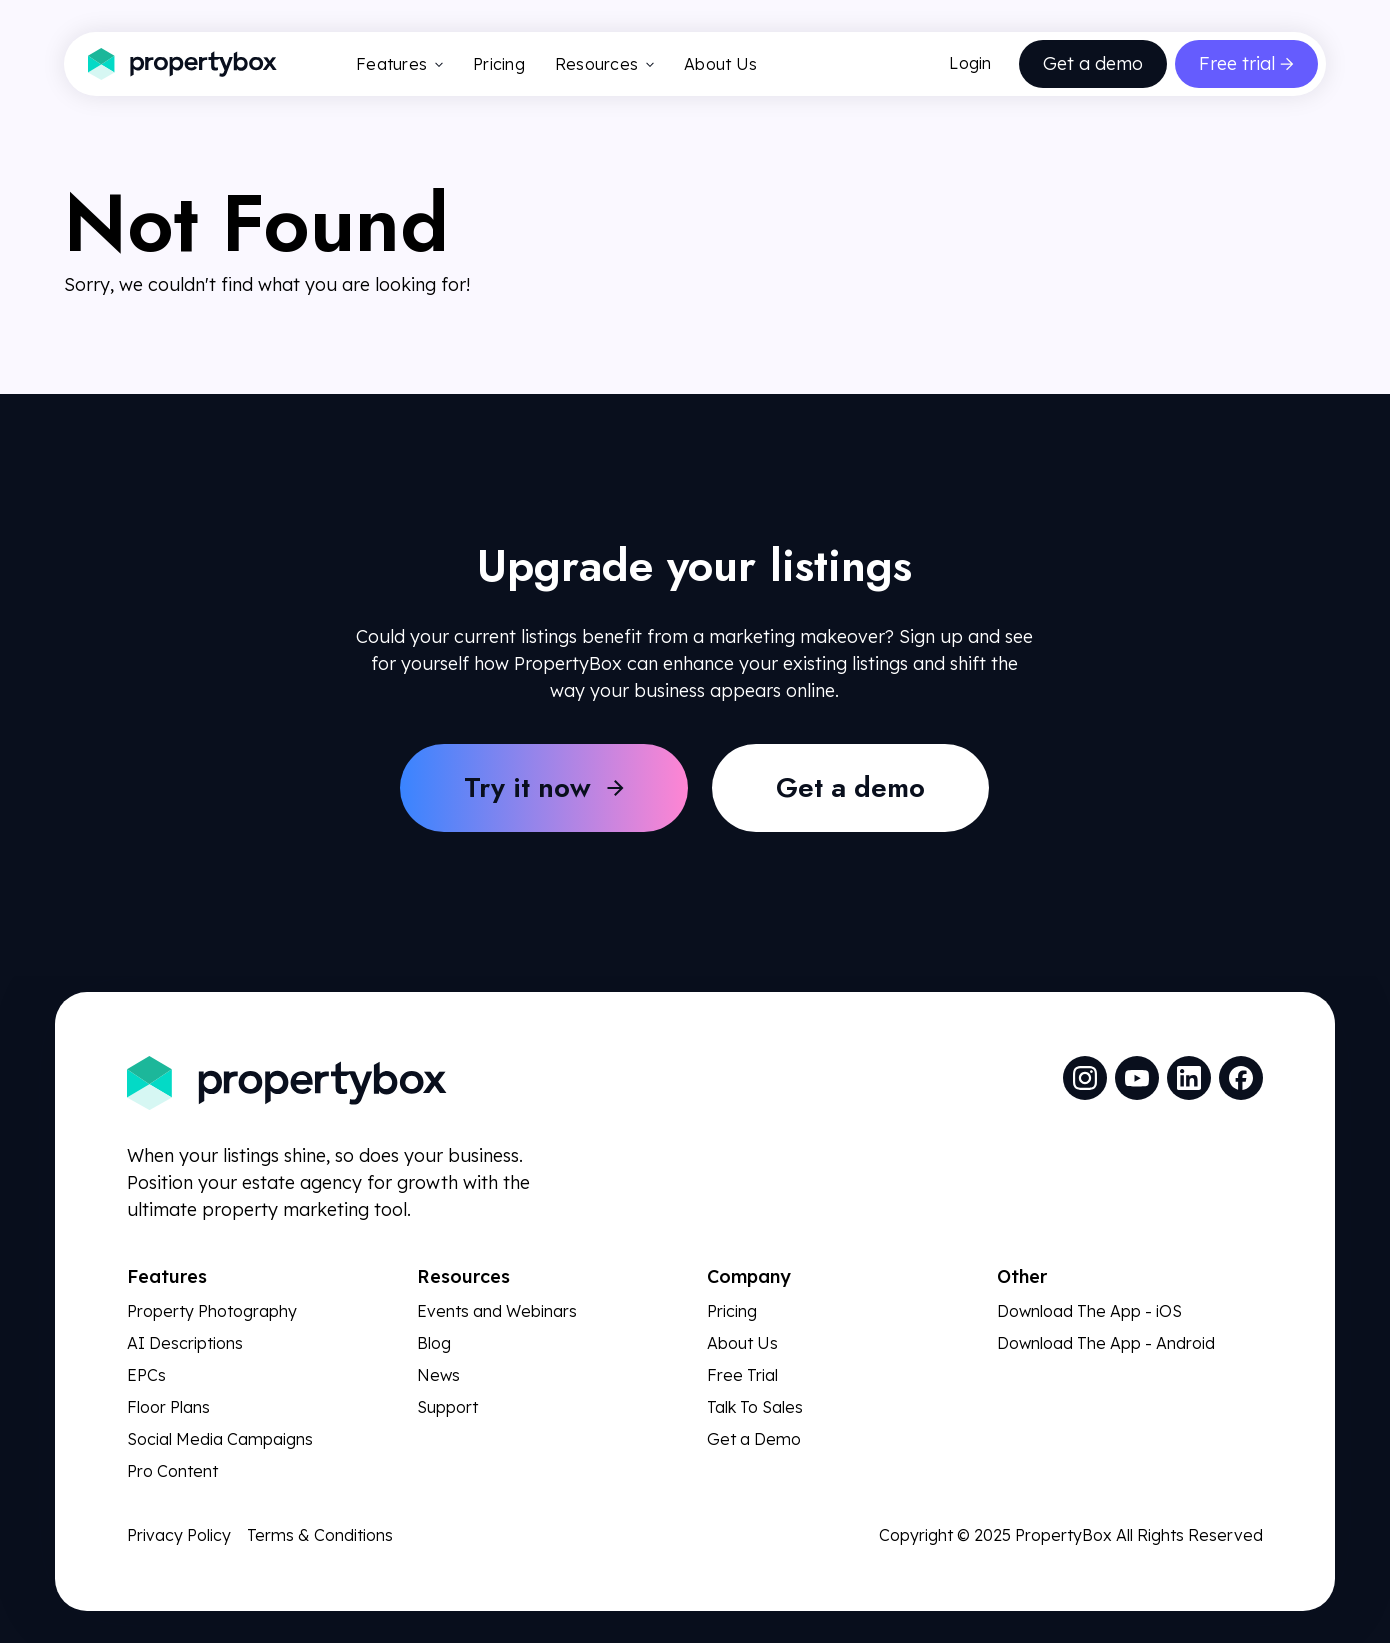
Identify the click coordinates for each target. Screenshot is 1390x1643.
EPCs (146, 1375)
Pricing (499, 64)
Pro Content (172, 1471)
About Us (720, 64)
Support (447, 1407)
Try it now (527, 787)
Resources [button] (604, 64)
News (438, 1375)
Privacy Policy (179, 1535)
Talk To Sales (755, 1407)
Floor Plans (168, 1407)
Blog (434, 1343)
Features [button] (399, 64)
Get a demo (1093, 63)
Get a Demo (754, 1439)
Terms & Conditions (320, 1535)
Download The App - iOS (1089, 1311)
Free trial (1237, 63)
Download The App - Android (1106, 1343)
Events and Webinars (497, 1311)
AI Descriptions (185, 1343)
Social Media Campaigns (220, 1439)
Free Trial (742, 1375)
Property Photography (212, 1311)
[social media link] (1085, 1078)
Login (970, 63)
